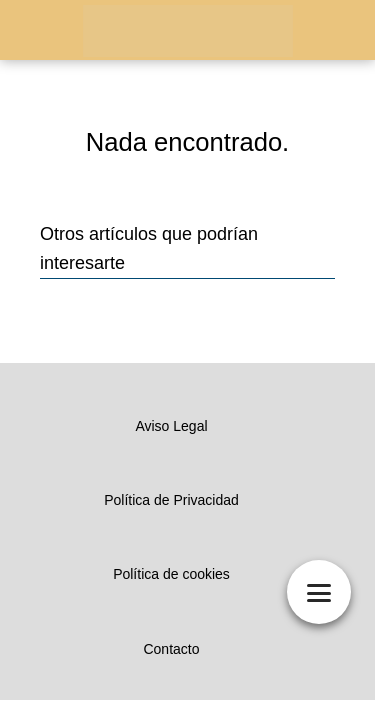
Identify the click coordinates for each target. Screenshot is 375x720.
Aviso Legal (171, 426)
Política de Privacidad (171, 500)
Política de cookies (171, 574)
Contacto (171, 649)
